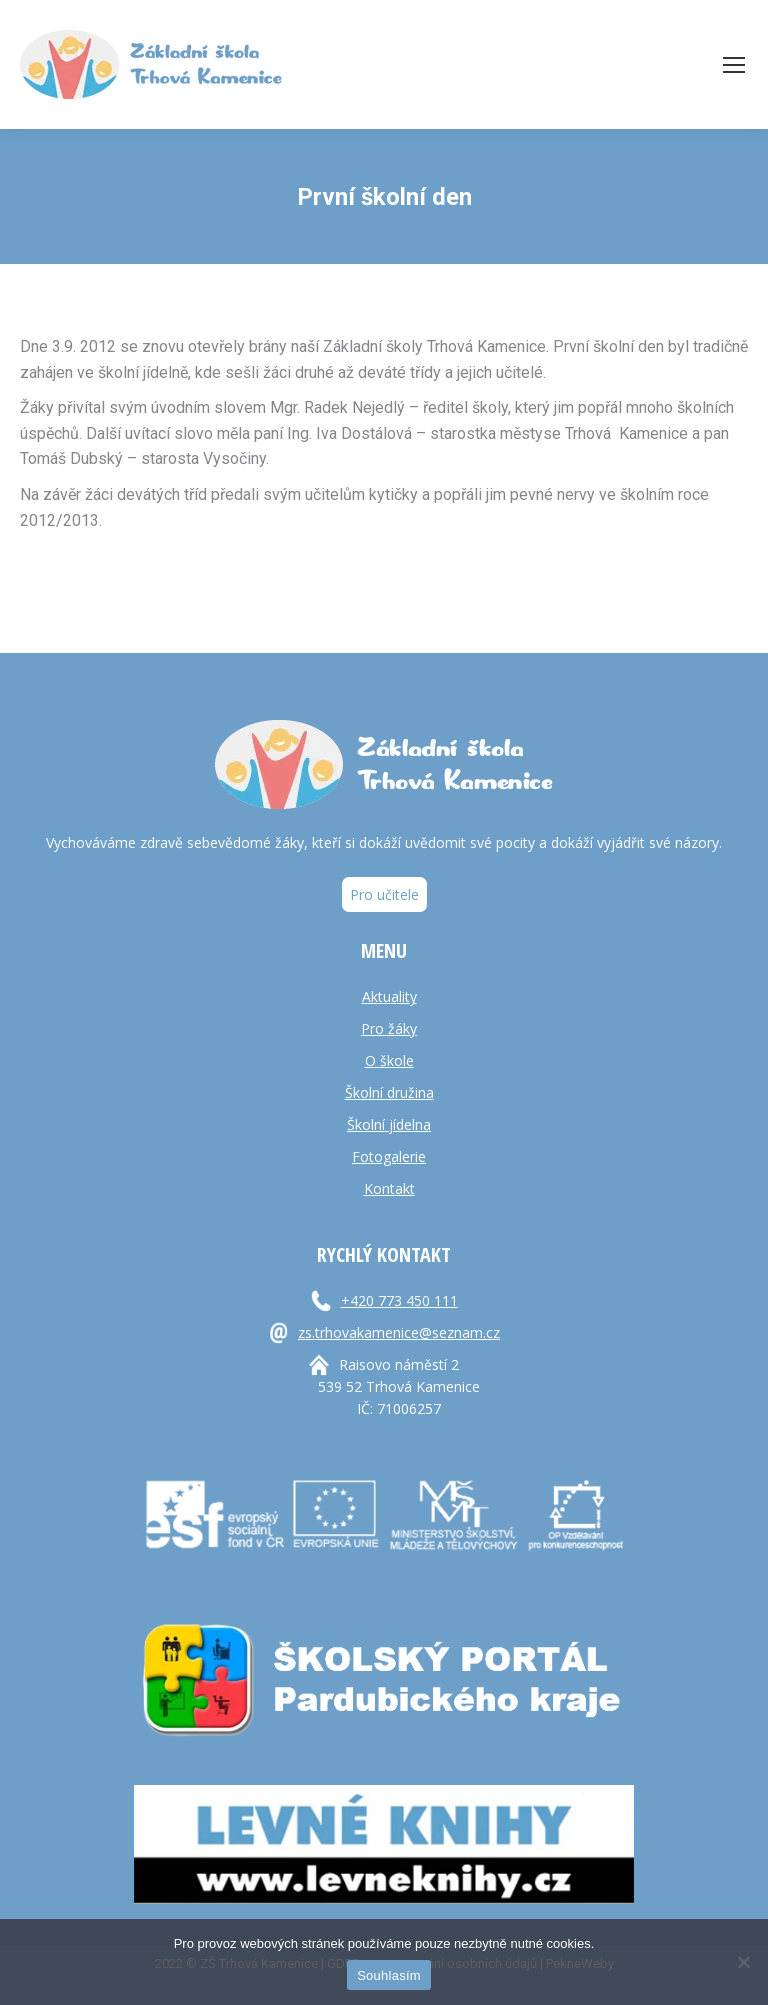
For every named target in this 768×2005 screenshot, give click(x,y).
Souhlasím (389, 1975)
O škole (389, 1060)
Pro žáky (389, 1028)
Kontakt (389, 1188)
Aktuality (389, 996)
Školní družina (389, 1092)
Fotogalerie (389, 1156)
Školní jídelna (389, 1124)
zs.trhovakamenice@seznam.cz (399, 1332)
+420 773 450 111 (399, 1300)
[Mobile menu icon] (734, 65)
